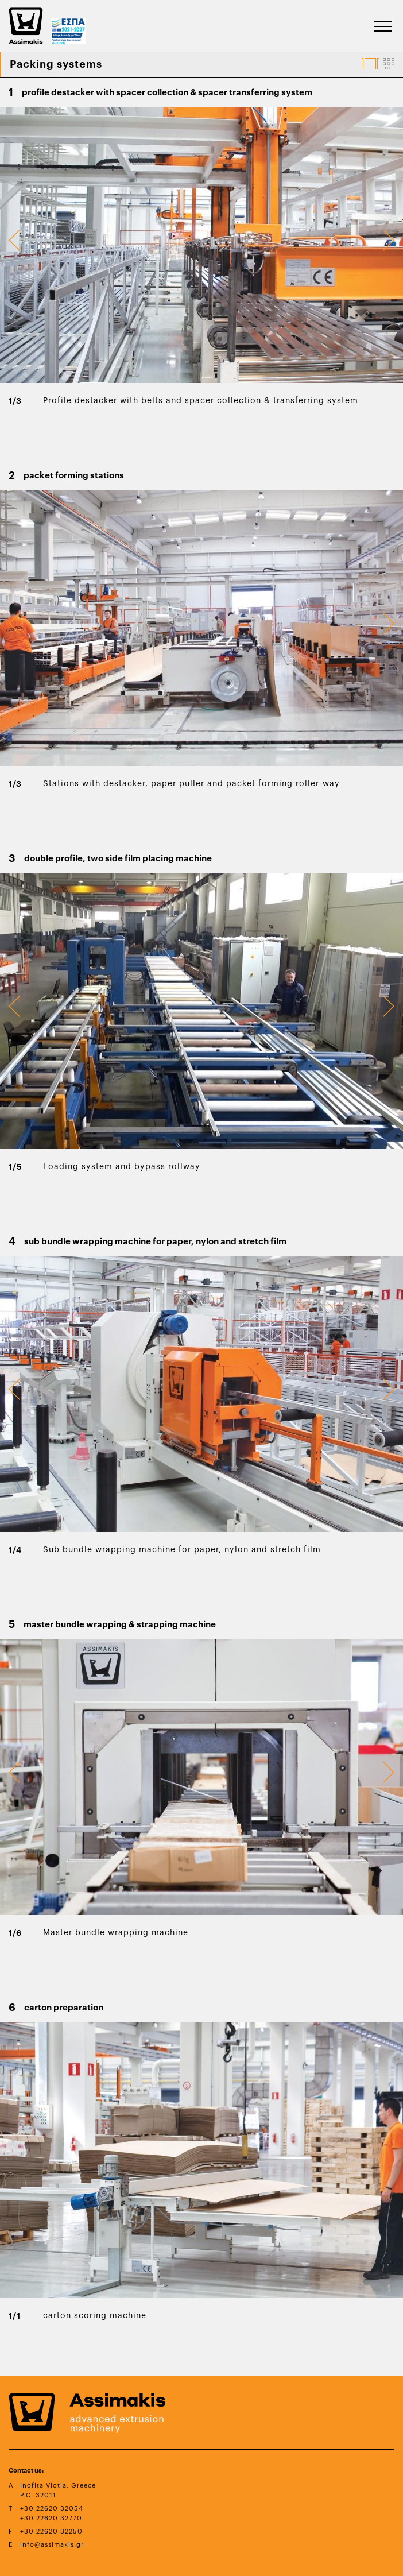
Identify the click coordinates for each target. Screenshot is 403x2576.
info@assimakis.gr (52, 2545)
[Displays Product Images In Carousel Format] (370, 63)
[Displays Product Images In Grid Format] (388, 63)
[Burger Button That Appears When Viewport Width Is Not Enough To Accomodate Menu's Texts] (383, 25)
